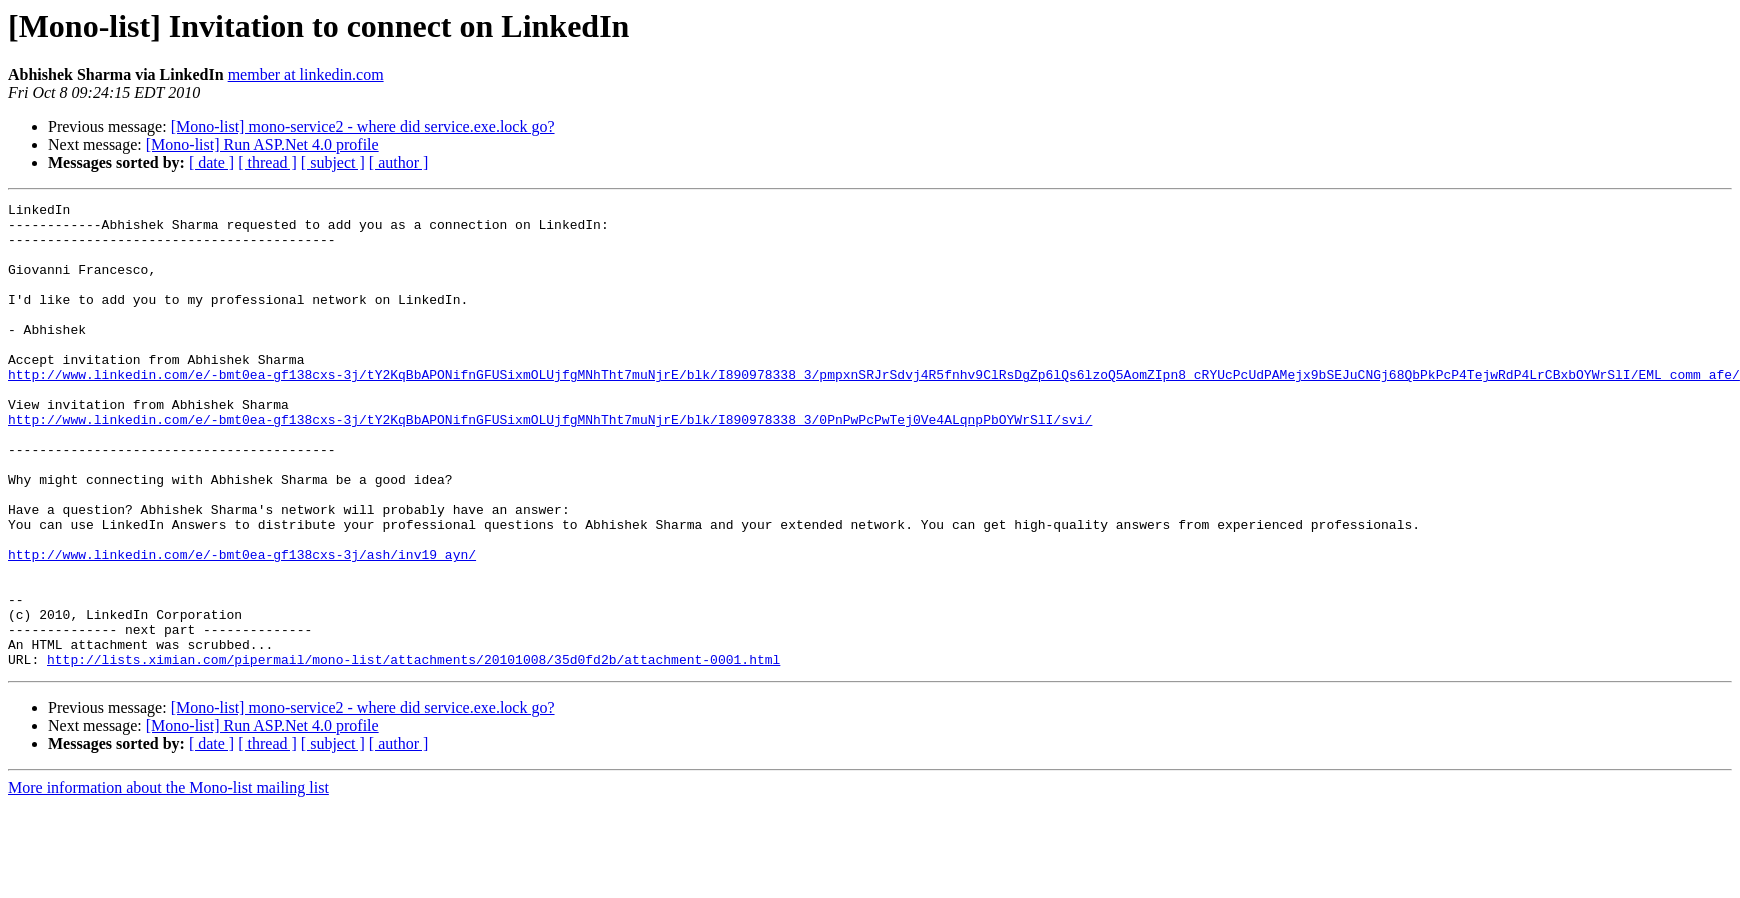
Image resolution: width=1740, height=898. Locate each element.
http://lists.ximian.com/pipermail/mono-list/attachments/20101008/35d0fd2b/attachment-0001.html (413, 752)
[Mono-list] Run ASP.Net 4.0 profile (262, 144)
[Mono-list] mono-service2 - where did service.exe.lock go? (363, 126)
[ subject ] (333, 162)
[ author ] (399, 162)
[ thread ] (267, 162)
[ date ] (211, 162)
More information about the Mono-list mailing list (168, 880)
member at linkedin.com (306, 74)
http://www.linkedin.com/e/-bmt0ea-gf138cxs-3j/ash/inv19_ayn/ (242, 626)
